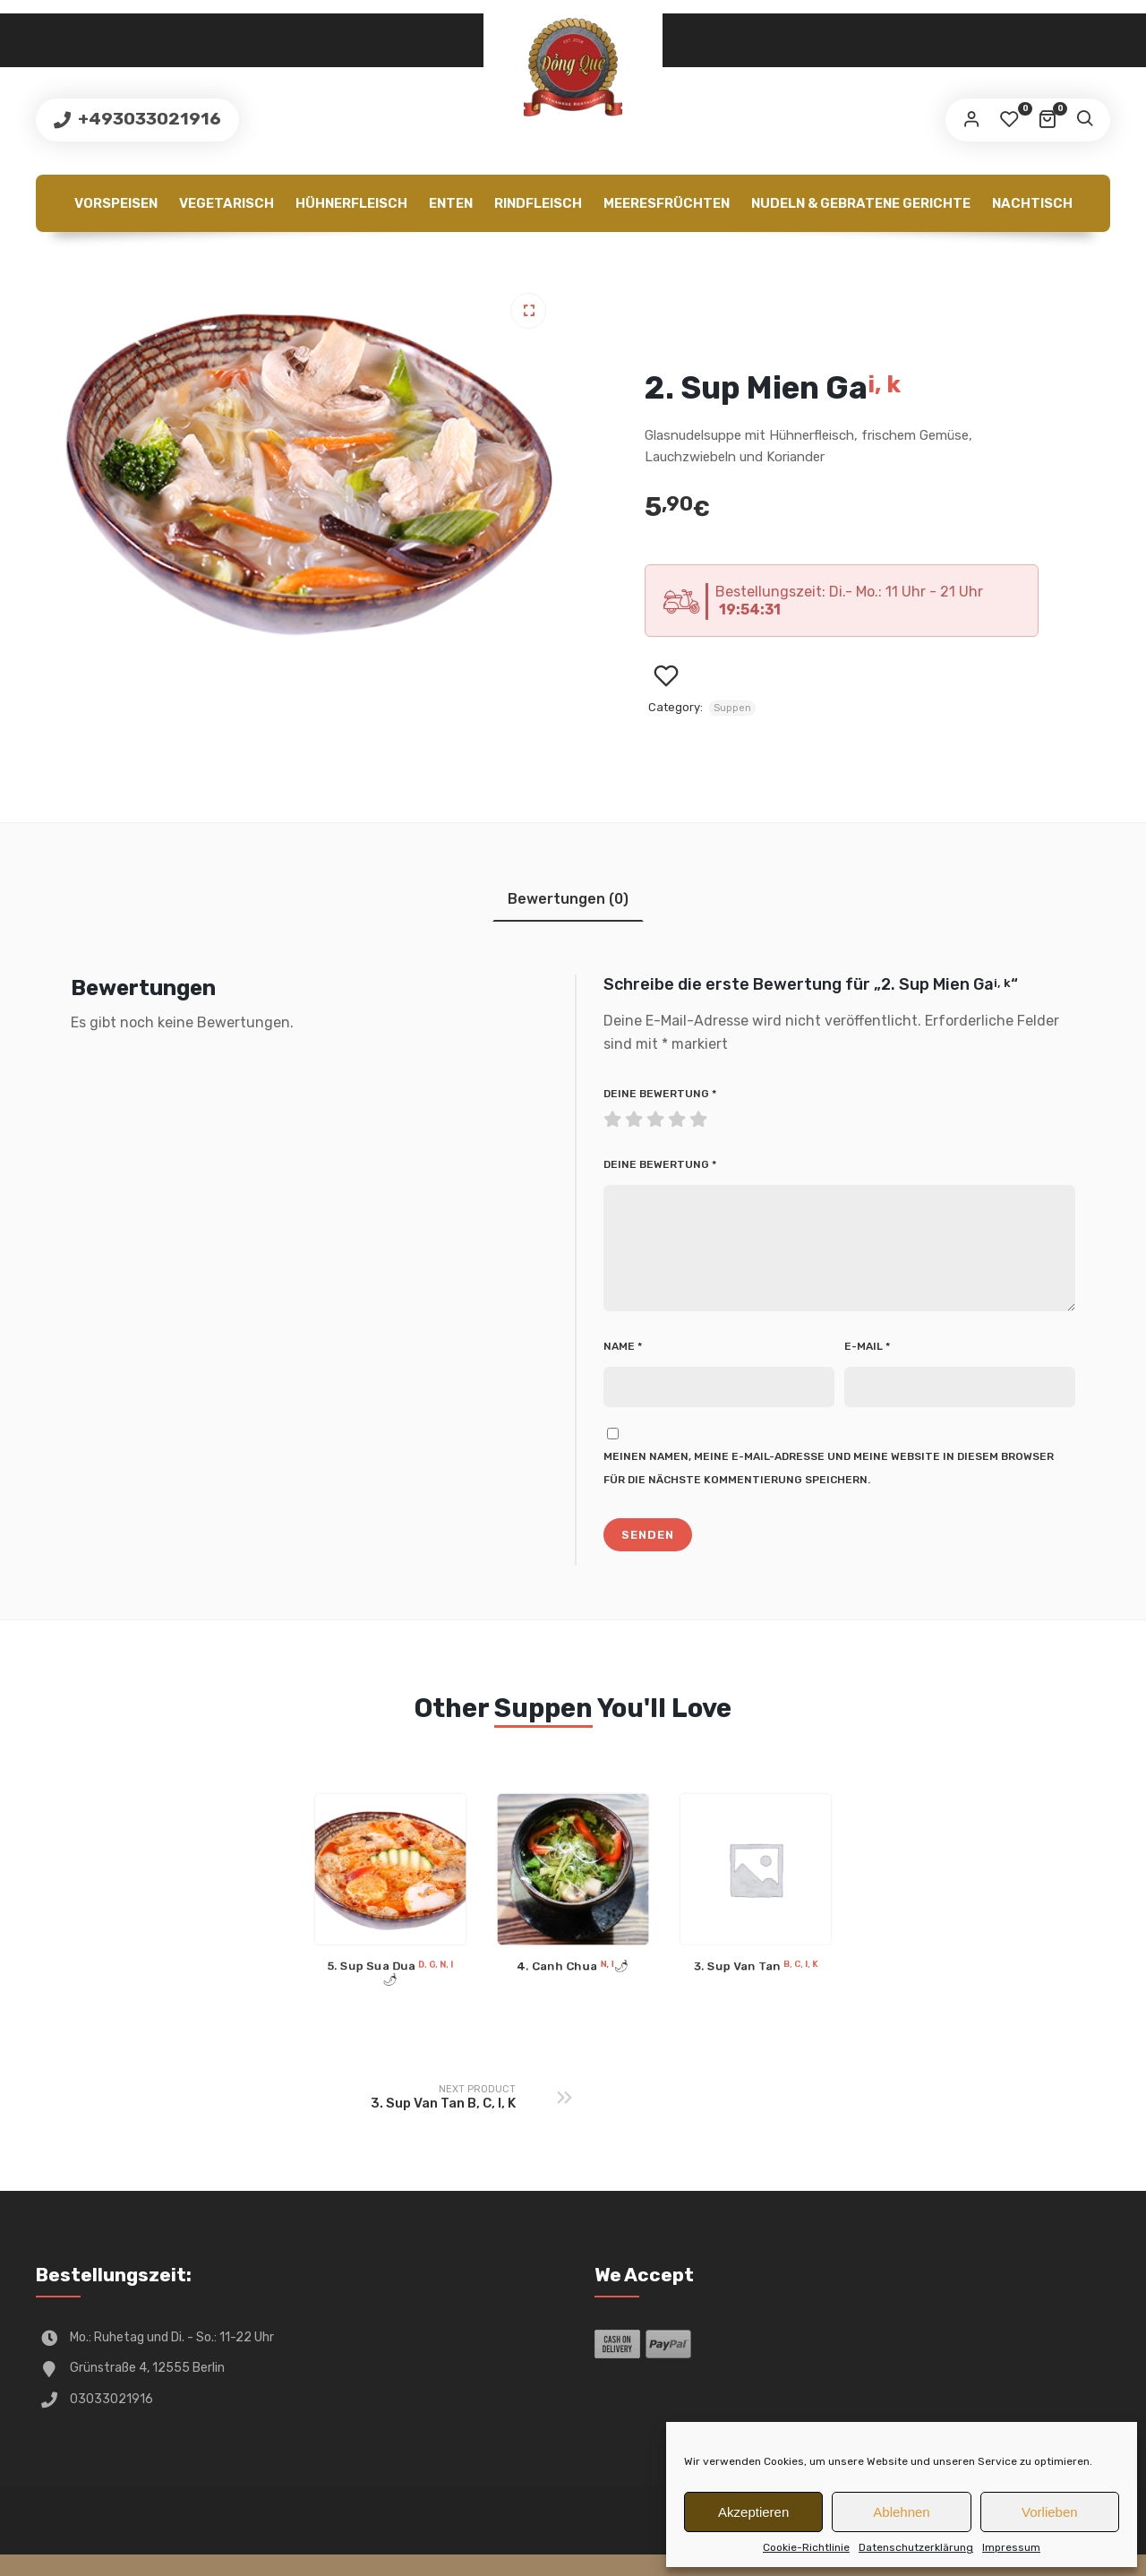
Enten (451, 203)
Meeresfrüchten (666, 203)
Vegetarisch (226, 203)
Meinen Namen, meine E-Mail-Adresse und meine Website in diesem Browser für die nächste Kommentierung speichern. (828, 1489)
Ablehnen (901, 2512)
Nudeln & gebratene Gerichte (861, 203)
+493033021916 (147, 118)
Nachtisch (1032, 203)
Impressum (1011, 2547)
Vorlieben (1050, 2512)
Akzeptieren (753, 2512)
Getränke (515, 261)
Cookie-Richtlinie (806, 2547)
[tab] (568, 899)
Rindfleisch (538, 203)
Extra (435, 261)
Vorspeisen (116, 203)
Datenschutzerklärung (916, 2547)
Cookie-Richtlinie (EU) (654, 261)
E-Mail (867, 1367)
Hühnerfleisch (351, 203)
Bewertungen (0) (568, 898)
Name (622, 1367)
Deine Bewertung (659, 1093)
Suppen (732, 708)
